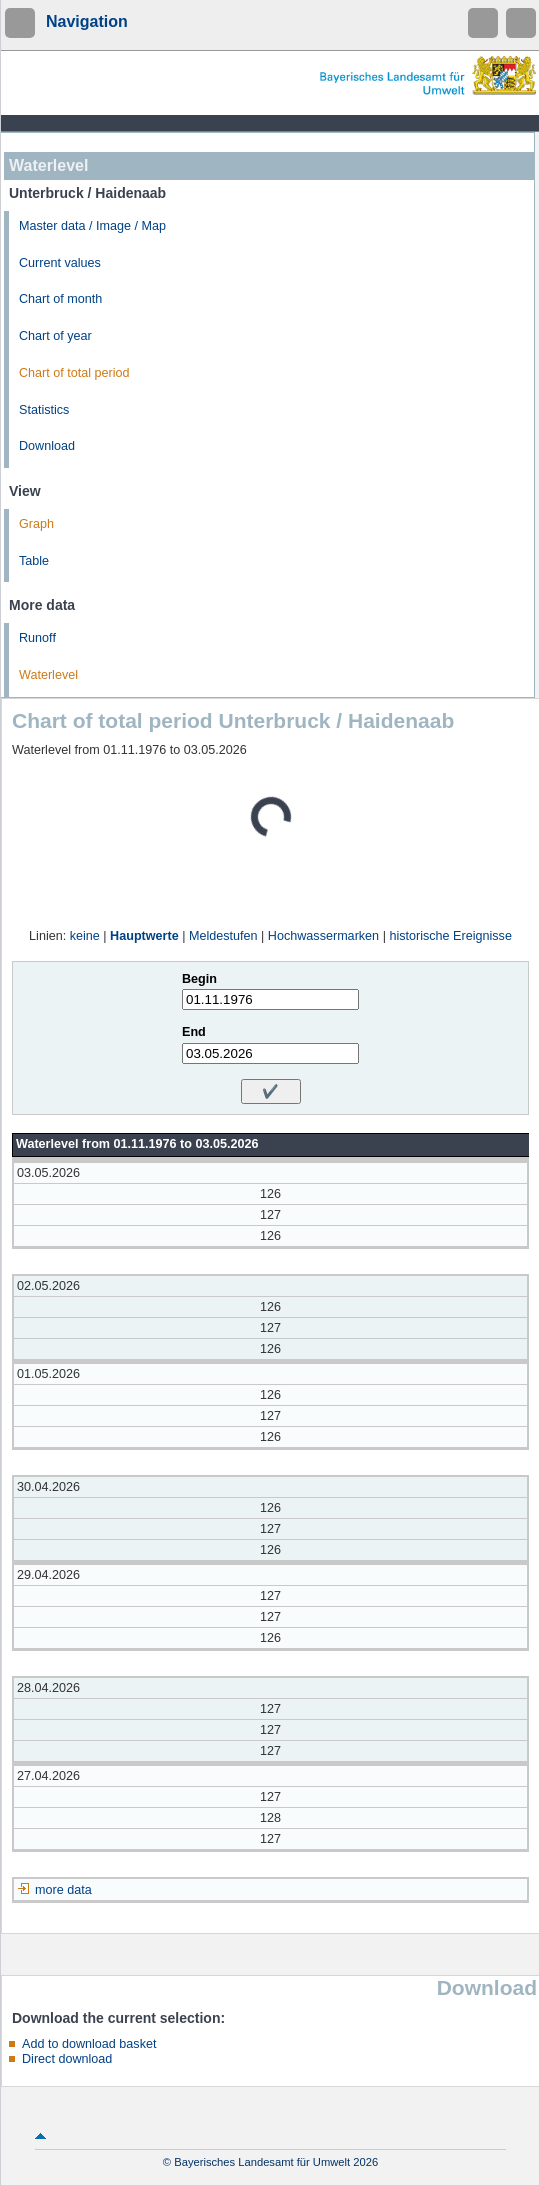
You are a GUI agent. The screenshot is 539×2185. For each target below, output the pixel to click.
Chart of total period (74, 373)
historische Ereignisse (450, 936)
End (194, 1032)
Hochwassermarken (323, 936)
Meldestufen (223, 936)
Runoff (37, 638)
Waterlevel (48, 675)
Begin (199, 979)
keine (85, 936)
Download (47, 446)
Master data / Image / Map (92, 226)
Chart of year (55, 336)
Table (34, 561)
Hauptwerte (144, 936)
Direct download (67, 2059)
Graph (36, 524)
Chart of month (60, 299)
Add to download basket (89, 2044)
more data (63, 1890)
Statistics (44, 410)
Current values (60, 263)
